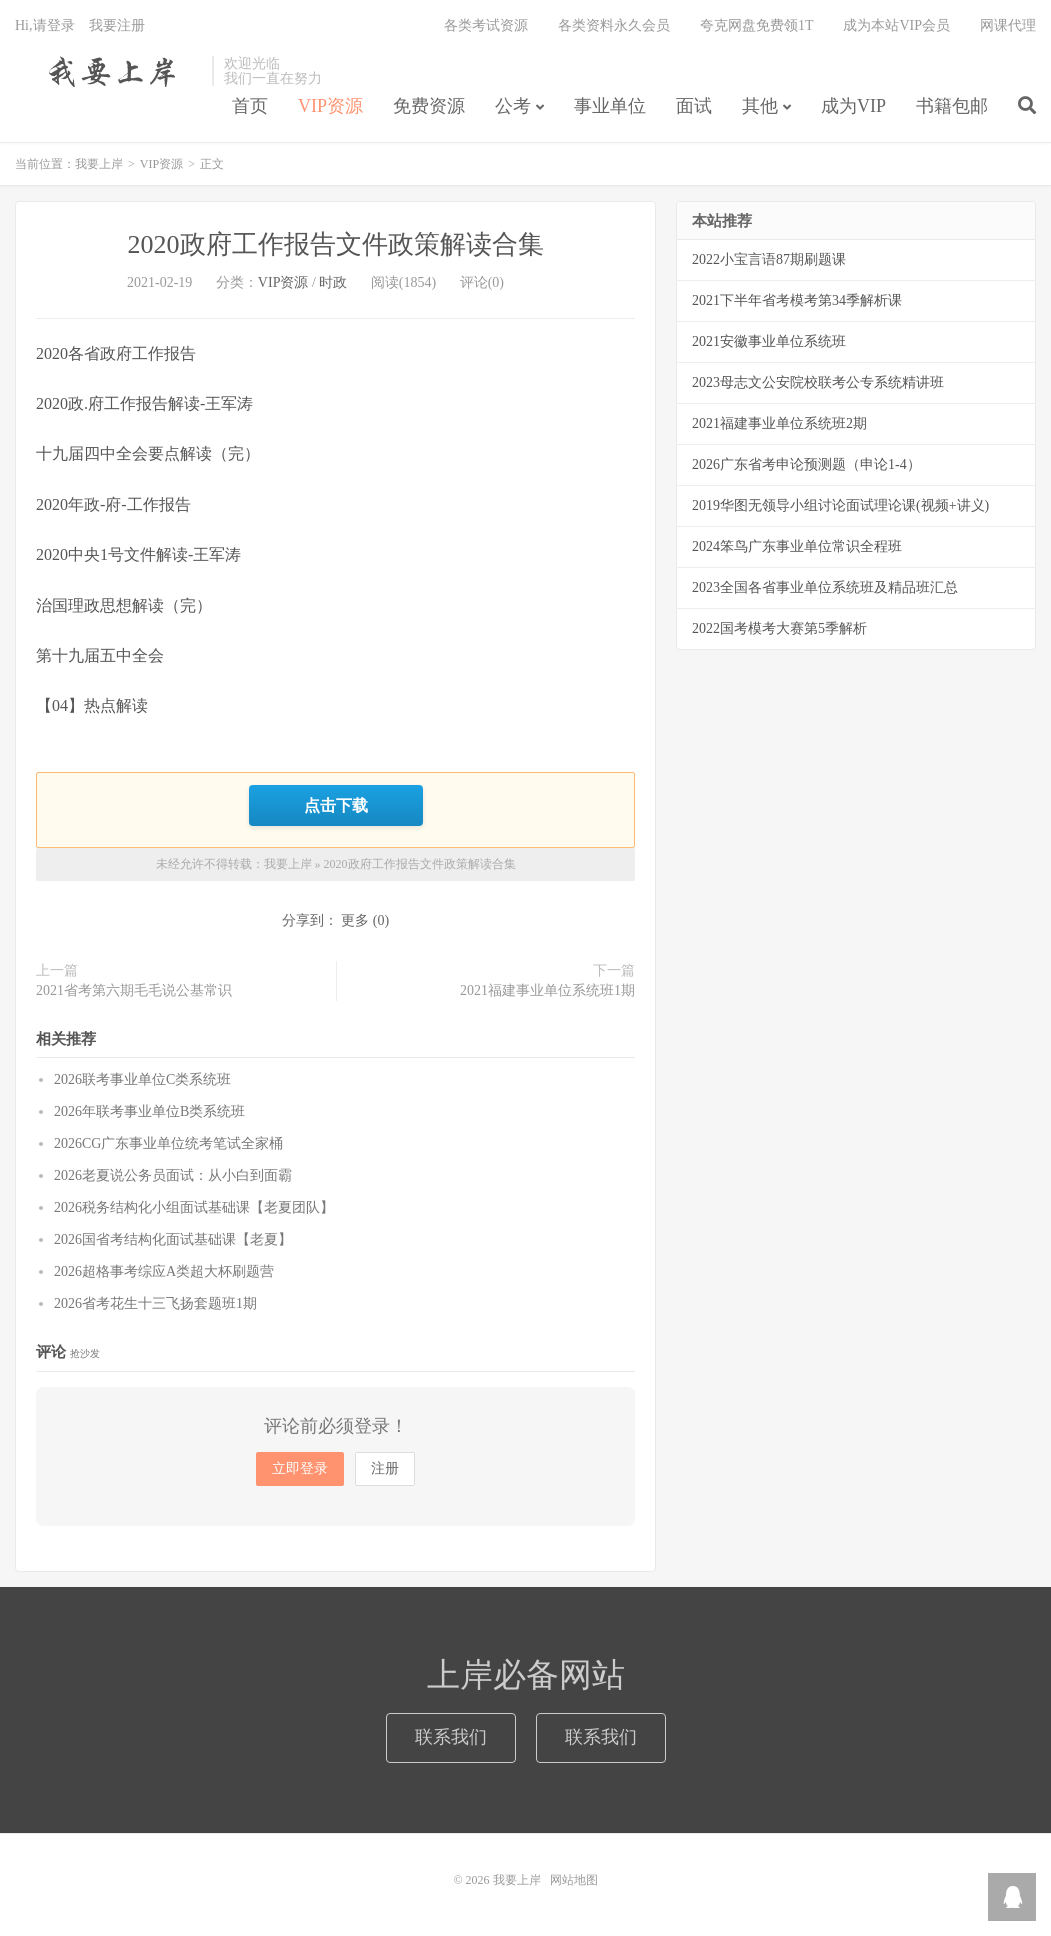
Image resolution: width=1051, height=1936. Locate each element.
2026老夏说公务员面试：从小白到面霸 (173, 1175)
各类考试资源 (486, 25)
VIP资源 (330, 106)
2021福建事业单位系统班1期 (547, 990)
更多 (355, 920)
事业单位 (610, 106)
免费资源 (429, 106)
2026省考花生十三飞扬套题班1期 (155, 1303)
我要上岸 (108, 71)
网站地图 (574, 1880)
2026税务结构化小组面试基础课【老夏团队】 (194, 1207)
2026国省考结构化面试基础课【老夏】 (173, 1239)
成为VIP (853, 106)
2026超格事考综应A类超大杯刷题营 (164, 1271)
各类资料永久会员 (614, 25)
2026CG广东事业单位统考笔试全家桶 (168, 1143)
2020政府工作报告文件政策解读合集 (336, 244)
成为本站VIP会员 (896, 25)
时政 (333, 282)
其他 (760, 106)
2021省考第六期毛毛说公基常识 (134, 990)
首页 (250, 106)
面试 (694, 106)
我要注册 (117, 25)
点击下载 (336, 805)
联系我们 (451, 1737)
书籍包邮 (952, 106)
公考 (513, 106)
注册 (385, 1468)
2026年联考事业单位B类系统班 (149, 1111)
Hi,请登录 (45, 25)
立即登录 (300, 1468)
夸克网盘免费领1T (757, 25)
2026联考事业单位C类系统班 (142, 1079)
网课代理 (1008, 25)
